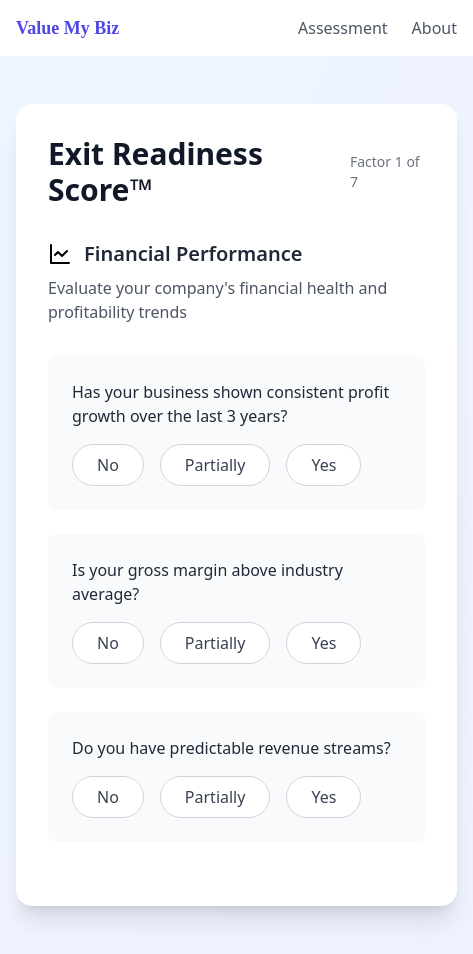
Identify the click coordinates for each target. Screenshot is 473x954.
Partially (215, 465)
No (108, 465)
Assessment (343, 28)
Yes (323, 465)
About (434, 28)
